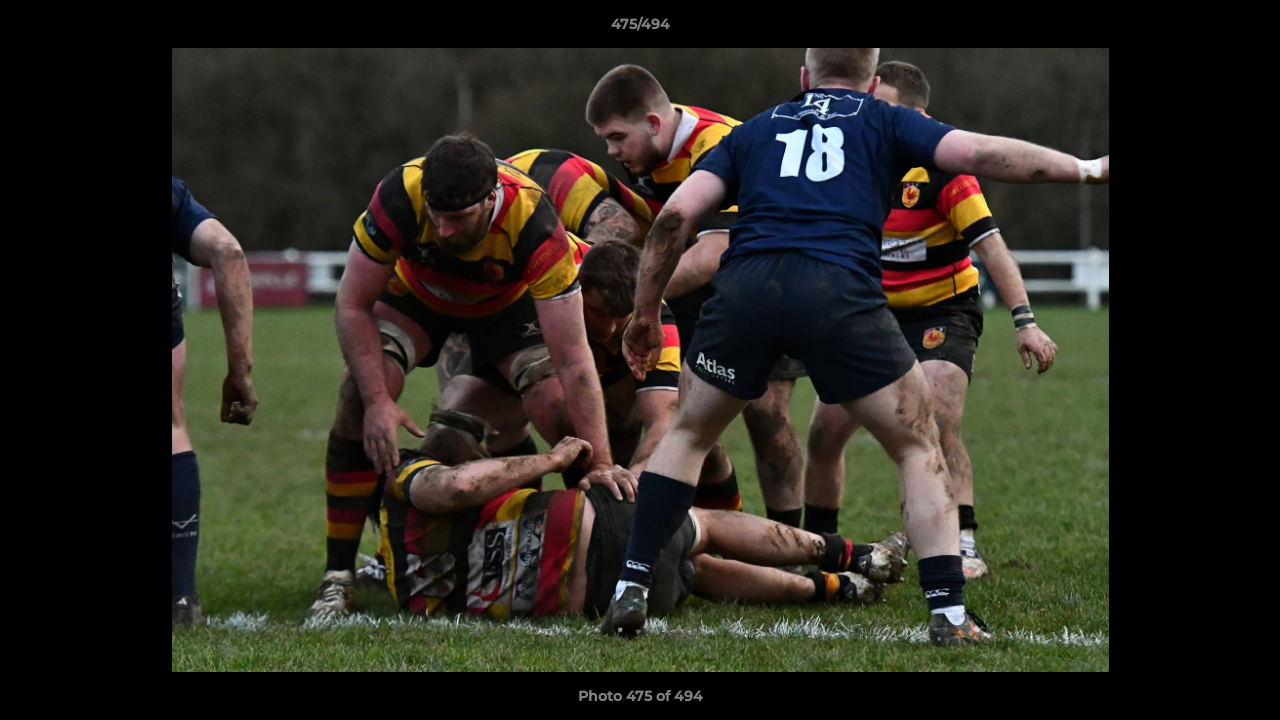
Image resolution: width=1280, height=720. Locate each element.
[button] (1244, 29)
